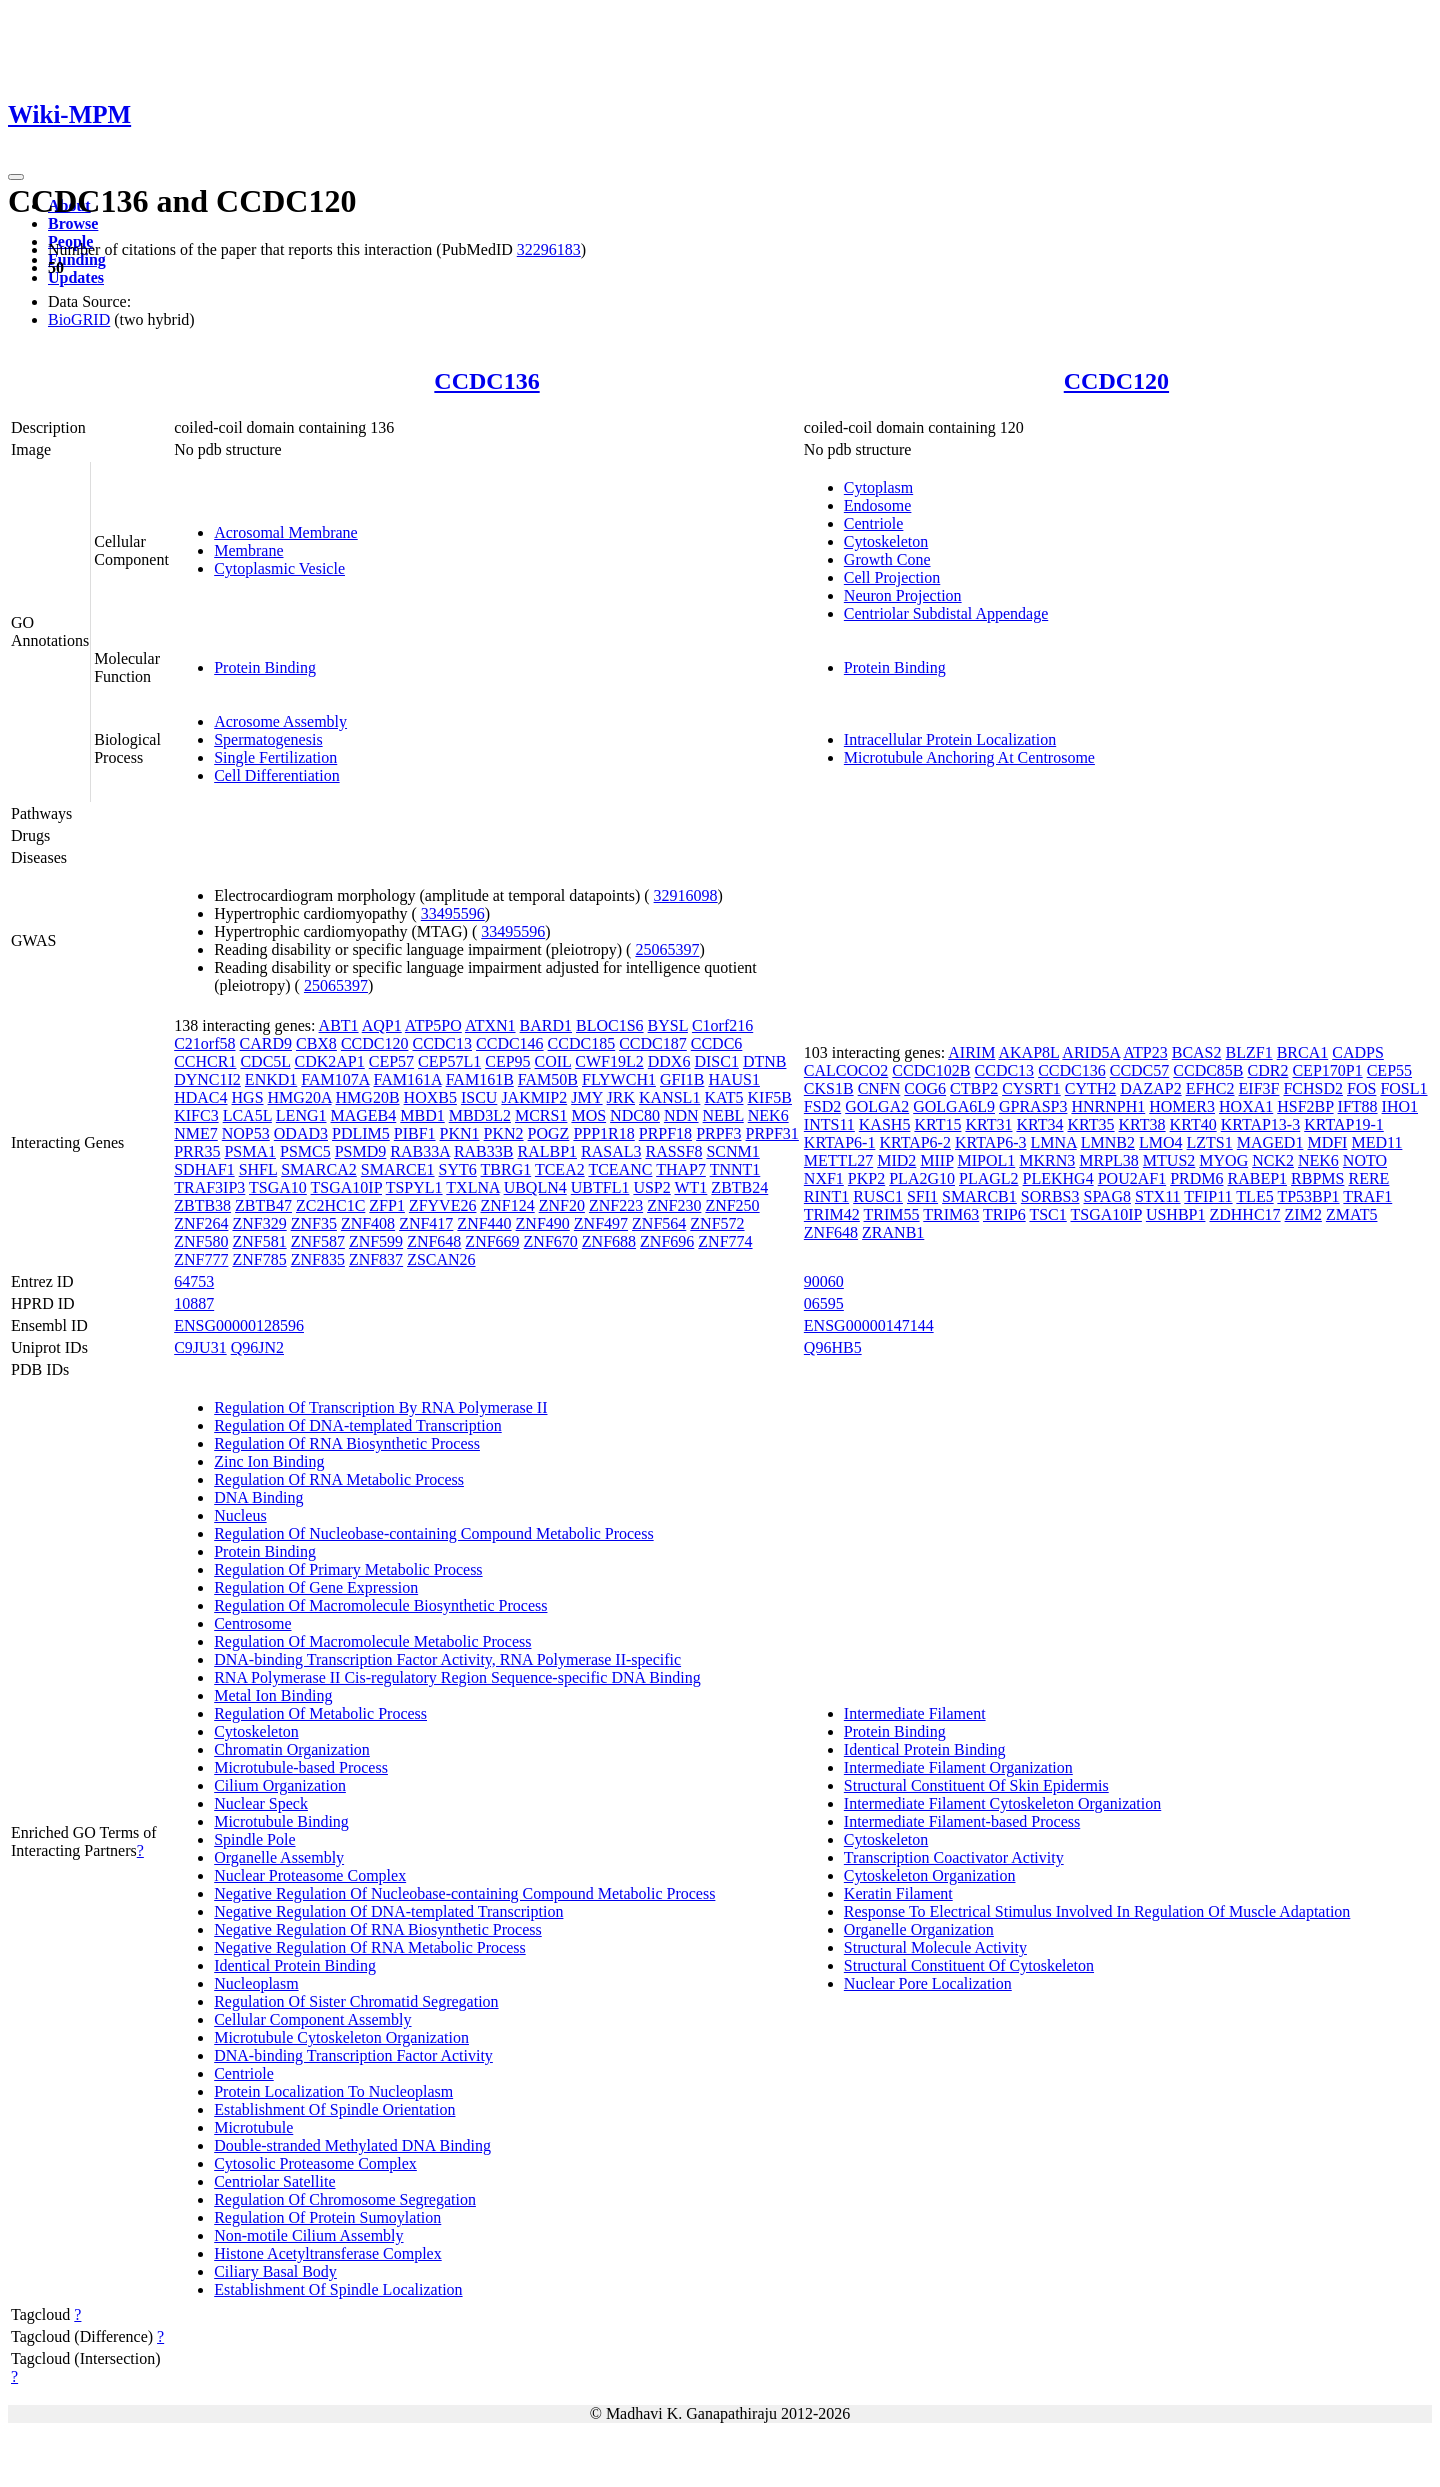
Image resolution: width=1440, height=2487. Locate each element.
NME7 (196, 1133)
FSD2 (822, 1106)
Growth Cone (887, 559)
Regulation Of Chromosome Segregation (345, 2199)
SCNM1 (732, 1151)
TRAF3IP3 (209, 1187)
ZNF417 (426, 1223)
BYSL (668, 1025)
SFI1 (922, 1196)
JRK (621, 1097)
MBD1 (422, 1115)
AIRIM (971, 1052)
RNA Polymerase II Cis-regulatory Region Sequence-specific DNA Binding (457, 1677)
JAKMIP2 (534, 1097)
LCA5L (247, 1115)
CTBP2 (974, 1088)
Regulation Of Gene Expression (316, 1587)
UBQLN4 (535, 1187)
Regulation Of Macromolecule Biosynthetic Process (380, 1605)
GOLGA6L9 (954, 1106)
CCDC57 (1140, 1070)
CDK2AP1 (330, 1061)
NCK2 (1273, 1160)
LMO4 (1161, 1142)
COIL (553, 1061)
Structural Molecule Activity (935, 1947)
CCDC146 (510, 1043)
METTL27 (838, 1160)
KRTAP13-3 (1261, 1124)
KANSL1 (669, 1097)
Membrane (248, 550)
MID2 (896, 1160)
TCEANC (620, 1169)
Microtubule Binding (281, 1821)
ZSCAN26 (441, 1259)
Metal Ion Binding (273, 1695)
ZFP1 (387, 1205)
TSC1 (1047, 1214)
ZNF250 (732, 1205)
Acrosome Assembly (280, 721)
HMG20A (300, 1097)
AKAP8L (1028, 1052)
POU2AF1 (1132, 1178)
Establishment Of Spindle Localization (338, 2289)
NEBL (723, 1115)
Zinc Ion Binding (269, 1461)
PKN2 (504, 1133)
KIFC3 (196, 1115)
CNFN (879, 1088)
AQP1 (382, 1025)
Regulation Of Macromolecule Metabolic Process (372, 1641)
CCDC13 (442, 1043)
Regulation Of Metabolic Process (320, 1713)
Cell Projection (892, 577)
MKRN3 (1047, 1160)
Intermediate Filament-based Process (962, 1821)
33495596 (453, 913)
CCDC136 (486, 381)
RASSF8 (673, 1151)
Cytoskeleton (886, 541)
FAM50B (548, 1079)
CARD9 (266, 1043)
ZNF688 (609, 1241)
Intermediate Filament (915, 1713)
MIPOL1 (986, 1160)
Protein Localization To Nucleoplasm (333, 2091)
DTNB (765, 1061)
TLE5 (1254, 1196)
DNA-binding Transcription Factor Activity (353, 2055)
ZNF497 (601, 1223)
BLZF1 (1249, 1052)
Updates (76, 277)
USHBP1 (1176, 1214)
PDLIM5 (361, 1133)
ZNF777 (201, 1259)
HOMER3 (1182, 1106)
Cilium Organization (280, 1785)
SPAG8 (1107, 1196)
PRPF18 (665, 1133)
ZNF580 (201, 1241)
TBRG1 (506, 1169)
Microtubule (253, 2127)
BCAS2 (1197, 1052)
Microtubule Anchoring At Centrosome (969, 757)
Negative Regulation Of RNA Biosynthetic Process (378, 1929)
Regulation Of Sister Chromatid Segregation (356, 2001)
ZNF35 (314, 1223)
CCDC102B (931, 1070)
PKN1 (460, 1133)
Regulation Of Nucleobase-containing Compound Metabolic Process (433, 1533)
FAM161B (480, 1079)
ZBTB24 (739, 1187)
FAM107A (335, 1079)
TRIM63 (951, 1214)
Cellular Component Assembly (312, 2019)
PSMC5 (305, 1151)
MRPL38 (1109, 1160)
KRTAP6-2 (915, 1142)
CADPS (1358, 1052)
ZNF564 (659, 1223)
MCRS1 (541, 1115)
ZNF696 (667, 1241)
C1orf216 (722, 1025)
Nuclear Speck (261, 1803)
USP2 (651, 1187)
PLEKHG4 (1058, 1178)
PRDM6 (1196, 1178)
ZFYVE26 (443, 1205)
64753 (194, 1281)
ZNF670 (551, 1241)
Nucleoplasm (256, 1983)
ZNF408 (368, 1223)
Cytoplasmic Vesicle (279, 568)
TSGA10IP (346, 1187)
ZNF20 (562, 1205)
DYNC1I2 (207, 1079)
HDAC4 (200, 1097)
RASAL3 (611, 1151)
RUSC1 (878, 1196)
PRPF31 (772, 1133)
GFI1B (682, 1079)
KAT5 (723, 1097)
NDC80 (635, 1115)
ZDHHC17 (1244, 1214)
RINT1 (826, 1196)
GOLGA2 (877, 1106)
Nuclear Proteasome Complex (310, 1875)
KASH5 (885, 1124)
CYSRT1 (1031, 1088)
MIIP (936, 1160)
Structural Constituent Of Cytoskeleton (969, 1965)
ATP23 (1145, 1052)
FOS (1361, 1088)
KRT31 (988, 1124)
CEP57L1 (449, 1061)
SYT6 (458, 1169)
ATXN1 (490, 1025)
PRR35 (197, 1151)
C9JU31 (200, 1347)
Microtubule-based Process (301, 1767)
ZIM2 (1303, 1214)
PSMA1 (250, 1151)
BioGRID (79, 319)
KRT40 (1193, 1124)
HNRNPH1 (1108, 1106)
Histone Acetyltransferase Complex (328, 2253)
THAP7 (681, 1169)
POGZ (549, 1133)
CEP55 (1389, 1070)
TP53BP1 (1308, 1196)
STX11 (1158, 1196)
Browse (73, 223)
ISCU (479, 1097)
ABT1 (339, 1025)
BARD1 (546, 1025)
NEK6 (768, 1115)
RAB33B (484, 1151)
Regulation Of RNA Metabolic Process (339, 1479)
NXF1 (824, 1178)
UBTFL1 (600, 1187)
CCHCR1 (205, 1061)
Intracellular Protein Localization (950, 739)
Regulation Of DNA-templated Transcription (358, 1425)
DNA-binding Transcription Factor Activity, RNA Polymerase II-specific (447, 1659)
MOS (588, 1115)
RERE (1368, 1178)
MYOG (1223, 1160)
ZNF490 (543, 1223)
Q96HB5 (833, 1347)
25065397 (667, 949)
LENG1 (301, 1115)
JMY (586, 1097)
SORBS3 (1050, 1196)
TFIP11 (1208, 1196)
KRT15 (937, 1124)
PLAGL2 (989, 1178)
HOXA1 (1246, 1106)
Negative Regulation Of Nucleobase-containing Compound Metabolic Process (464, 1893)
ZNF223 (616, 1205)
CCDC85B (1208, 1070)
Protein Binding (265, 667)
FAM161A (407, 1079)
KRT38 (1142, 1124)
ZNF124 (507, 1205)
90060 (824, 1281)
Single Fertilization (275, 757)
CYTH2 (1091, 1088)
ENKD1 (271, 1079)
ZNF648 (434, 1241)
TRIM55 (892, 1214)
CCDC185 (582, 1043)
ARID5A (1091, 1052)
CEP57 (391, 1061)
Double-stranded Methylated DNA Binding (352, 2145)
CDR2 (1268, 1070)
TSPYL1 (414, 1187)
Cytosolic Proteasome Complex (315, 2163)
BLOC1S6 (610, 1025)
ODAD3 (301, 1133)
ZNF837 (376, 1259)
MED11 (1376, 1142)
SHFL (258, 1169)
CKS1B (829, 1088)
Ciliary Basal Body (275, 2271)
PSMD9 (361, 1151)
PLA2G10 (922, 1178)
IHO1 (1400, 1106)
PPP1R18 (603, 1133)
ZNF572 (717, 1223)
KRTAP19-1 (1344, 1124)
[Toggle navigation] (16, 177)
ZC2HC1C (330, 1205)
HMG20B (368, 1097)
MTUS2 (1169, 1160)
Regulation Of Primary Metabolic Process (348, 1569)
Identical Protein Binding (295, 1965)
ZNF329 (259, 1223)
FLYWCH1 (619, 1079)
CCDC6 (717, 1043)
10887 (194, 1303)
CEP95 (507, 1061)
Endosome (878, 505)
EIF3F (1259, 1088)
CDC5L (265, 1061)
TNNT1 (735, 1169)
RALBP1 (547, 1151)
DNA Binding (258, 1497)
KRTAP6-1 (840, 1142)
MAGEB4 (363, 1115)
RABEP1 (1258, 1178)
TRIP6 (1004, 1214)
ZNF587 (318, 1241)
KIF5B (770, 1097)
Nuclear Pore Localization (928, 1983)
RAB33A (420, 1151)
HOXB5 (430, 1097)
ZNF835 (318, 1259)
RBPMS (1317, 1178)
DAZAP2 (1150, 1088)
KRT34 (1039, 1124)
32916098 (686, 895)
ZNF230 (674, 1205)
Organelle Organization (919, 1929)
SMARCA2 (319, 1169)
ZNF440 (484, 1223)
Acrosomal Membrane (286, 532)
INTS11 (829, 1124)
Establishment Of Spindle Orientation (334, 2109)
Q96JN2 (257, 1347)
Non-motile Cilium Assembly (308, 2235)
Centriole (874, 523)
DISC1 (716, 1061)
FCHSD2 (1313, 1088)
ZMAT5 (1352, 1214)
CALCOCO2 (846, 1070)
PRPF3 (718, 1133)
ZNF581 (259, 1241)
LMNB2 (1108, 1142)
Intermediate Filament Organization (958, 1767)
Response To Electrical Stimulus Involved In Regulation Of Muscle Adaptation (1097, 1911)
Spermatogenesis (268, 739)
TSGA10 (278, 1187)
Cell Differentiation (276, 775)
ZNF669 (492, 1241)
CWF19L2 (609, 1061)
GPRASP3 (1033, 1106)
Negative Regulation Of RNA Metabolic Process (370, 1947)
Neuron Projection (903, 595)
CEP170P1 (1327, 1070)
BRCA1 (1303, 1052)
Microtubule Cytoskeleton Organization (341, 2037)
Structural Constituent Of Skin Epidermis (976, 1785)
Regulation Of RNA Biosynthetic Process (347, 1443)
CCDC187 (653, 1043)
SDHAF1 (204, 1169)
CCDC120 (1116, 381)
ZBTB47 (263, 1205)
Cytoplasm (878, 487)
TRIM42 (832, 1214)
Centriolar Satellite (274, 2181)
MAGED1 (1270, 1142)
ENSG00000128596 (239, 1325)
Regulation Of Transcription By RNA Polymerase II (380, 1407)
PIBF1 (415, 1133)
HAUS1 (734, 1079)
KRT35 (1091, 1124)
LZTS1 (1210, 1142)
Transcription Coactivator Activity (954, 1857)
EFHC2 (1210, 1088)
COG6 (925, 1088)
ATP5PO (433, 1025)
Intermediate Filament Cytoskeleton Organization (1002, 1803)
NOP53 (246, 1133)
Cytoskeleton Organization (930, 1875)
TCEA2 (560, 1169)
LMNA (1053, 1142)
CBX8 (316, 1043)
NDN (681, 1115)
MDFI (1327, 1142)
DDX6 (669, 1061)
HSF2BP (1305, 1106)
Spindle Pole (254, 1839)
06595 (824, 1303)
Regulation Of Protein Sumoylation (327, 2217)
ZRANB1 (893, 1232)
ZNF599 (376, 1241)
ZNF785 (259, 1259)
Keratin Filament (898, 1893)
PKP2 (866, 1178)
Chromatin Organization (292, 1749)
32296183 (549, 249)
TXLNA (472, 1187)
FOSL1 (1403, 1088)
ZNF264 (201, 1223)
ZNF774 (725, 1241)
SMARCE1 (398, 1169)
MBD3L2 (480, 1115)
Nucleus (240, 1515)
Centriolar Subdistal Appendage (946, 613)
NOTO (1365, 1160)
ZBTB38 (202, 1205)
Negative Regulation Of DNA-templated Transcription (388, 1911)
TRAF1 (1367, 1196)
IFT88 (1358, 1106)
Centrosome (252, 1623)
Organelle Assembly (279, 1857)
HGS (248, 1097)
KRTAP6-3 (991, 1142)
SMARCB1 (979, 1196)
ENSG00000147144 (869, 1325)
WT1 (690, 1187)
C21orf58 (204, 1043)
